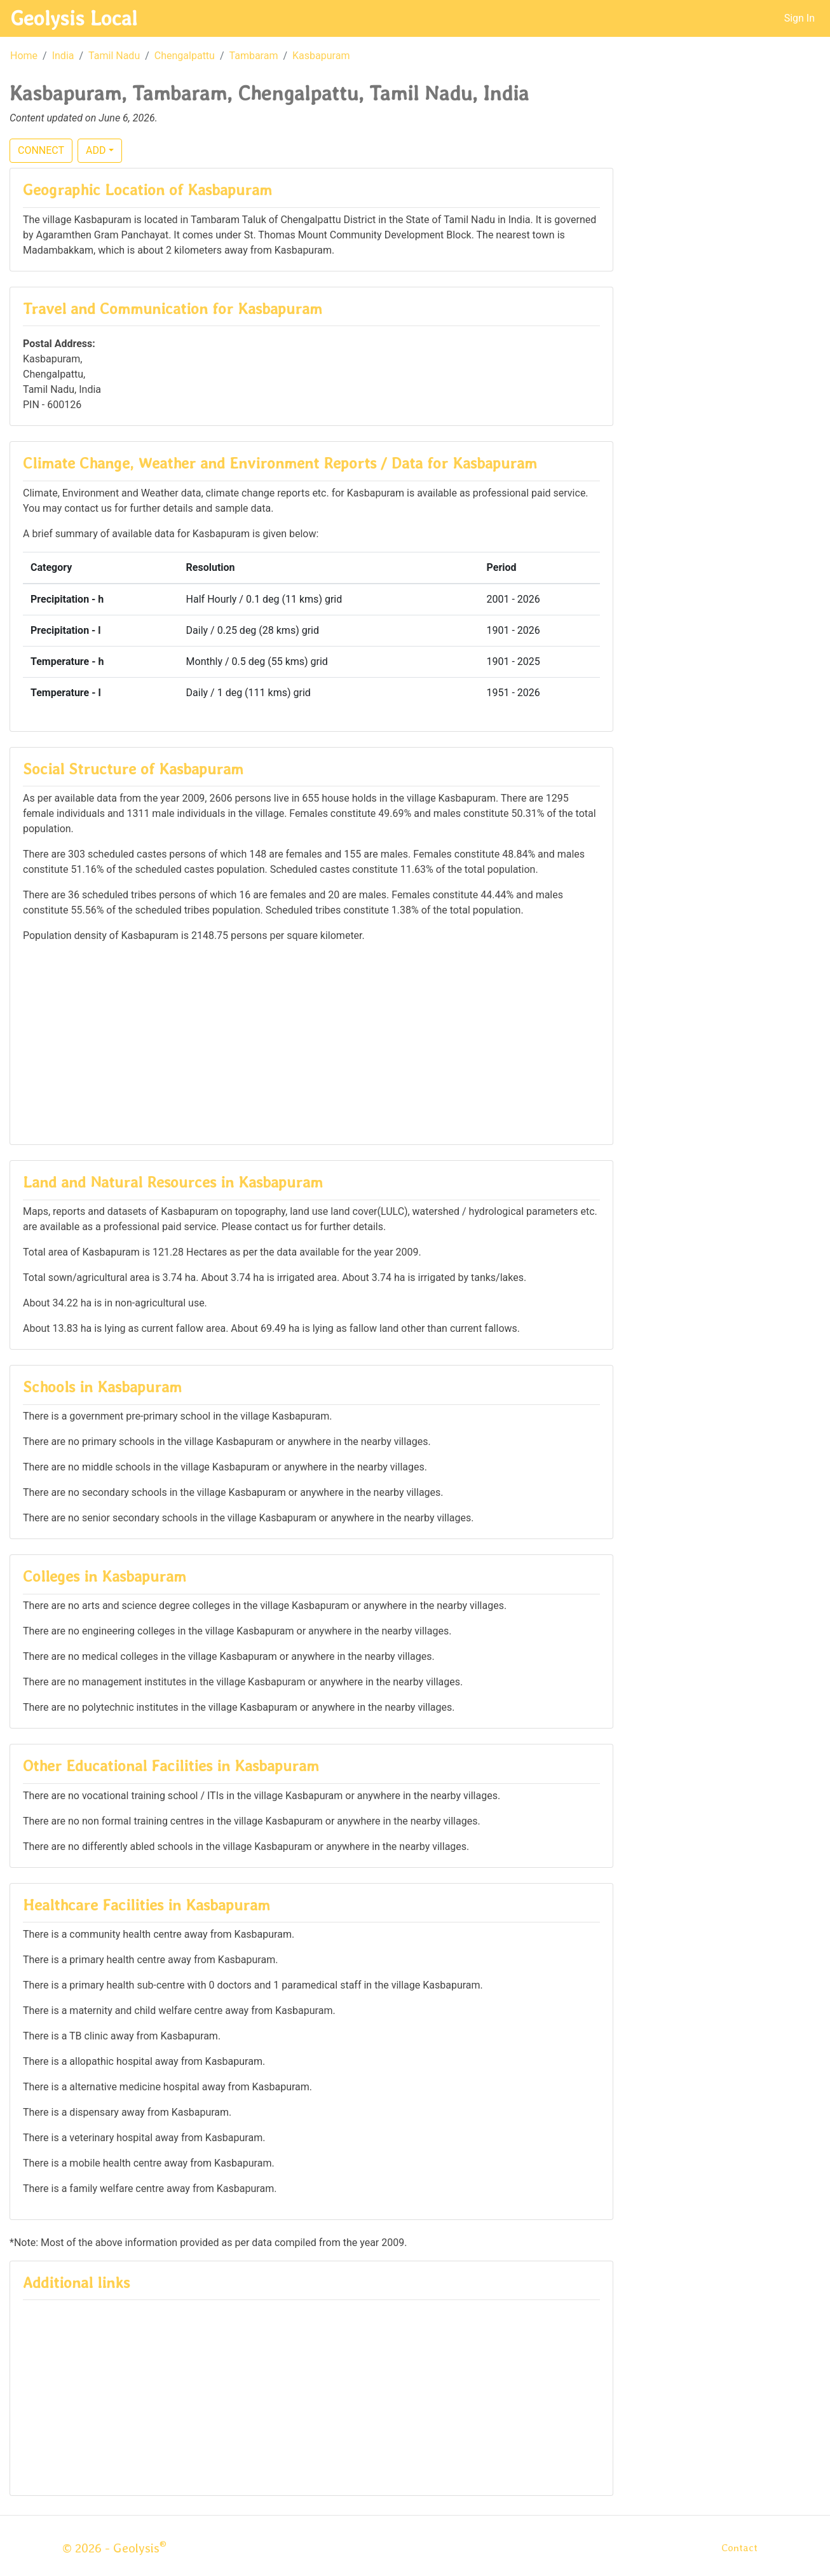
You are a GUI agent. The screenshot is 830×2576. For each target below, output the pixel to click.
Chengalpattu (184, 56)
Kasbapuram (321, 56)
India (63, 56)
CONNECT (41, 150)
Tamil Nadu (114, 56)
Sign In (799, 18)
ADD (95, 150)
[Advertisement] (311, 1043)
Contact (739, 2548)
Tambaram (253, 56)
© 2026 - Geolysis (114, 2548)
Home (23, 56)
